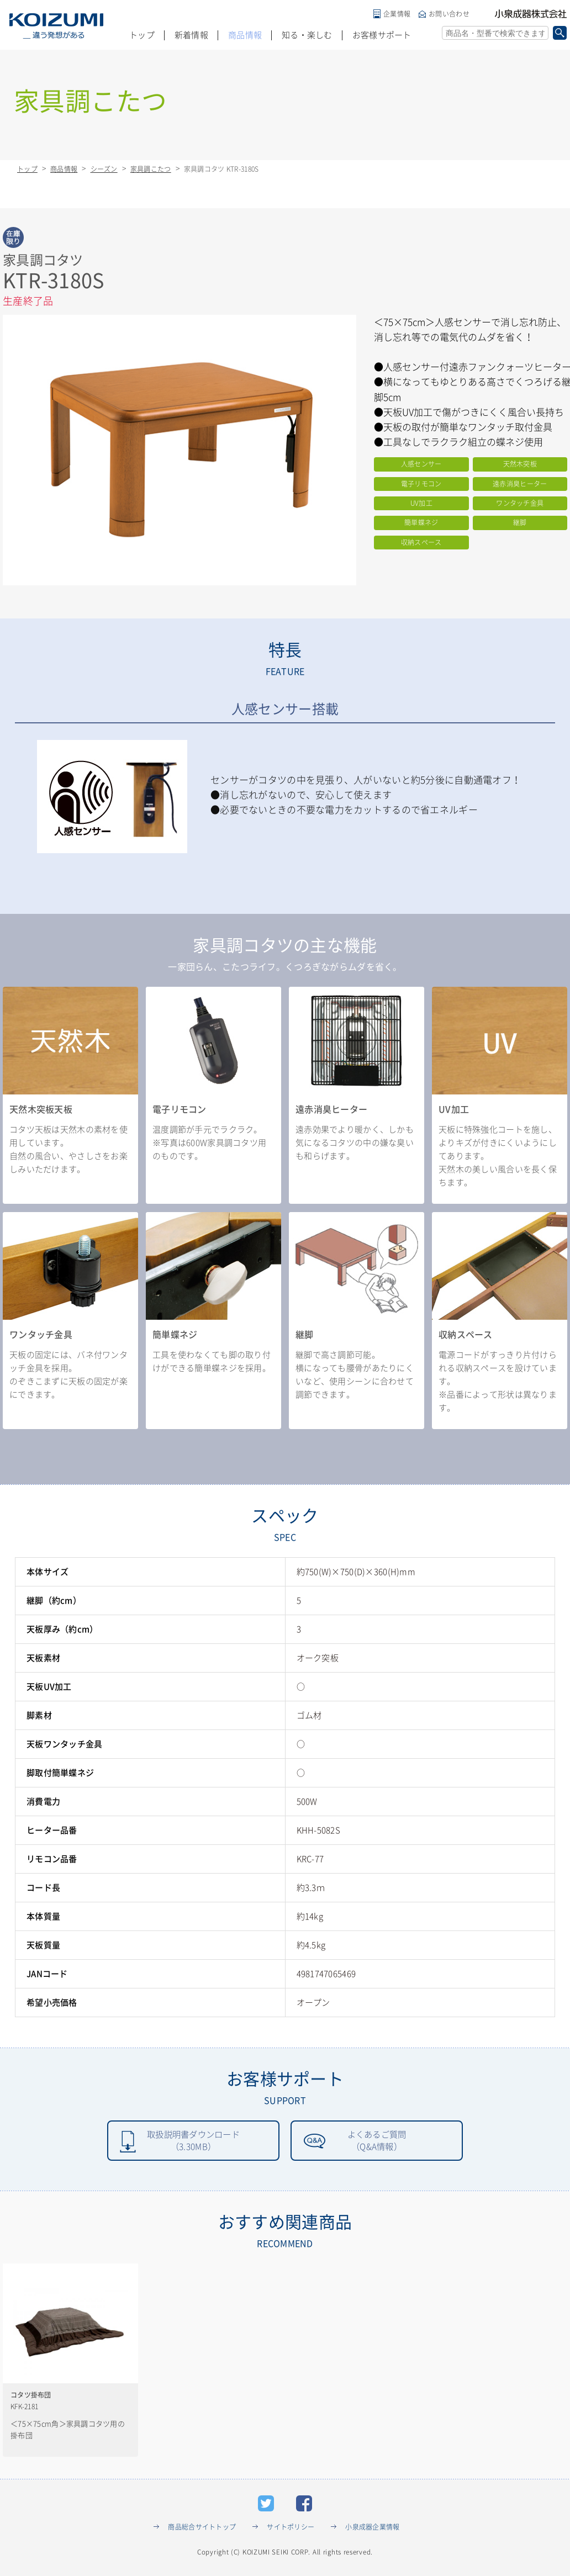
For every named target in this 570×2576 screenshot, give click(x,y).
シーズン (104, 169)
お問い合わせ (449, 13)
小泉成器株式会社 (531, 13)
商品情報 (245, 35)
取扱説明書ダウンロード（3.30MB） (193, 2140)
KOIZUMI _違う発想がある (56, 26)
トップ (142, 35)
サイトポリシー (290, 2528)
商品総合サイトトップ (202, 2528)
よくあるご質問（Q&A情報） (376, 2140)
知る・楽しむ (307, 35)
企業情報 (396, 13)
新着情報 (191, 35)
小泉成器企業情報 (372, 2528)
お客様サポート (381, 35)
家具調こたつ (150, 169)
